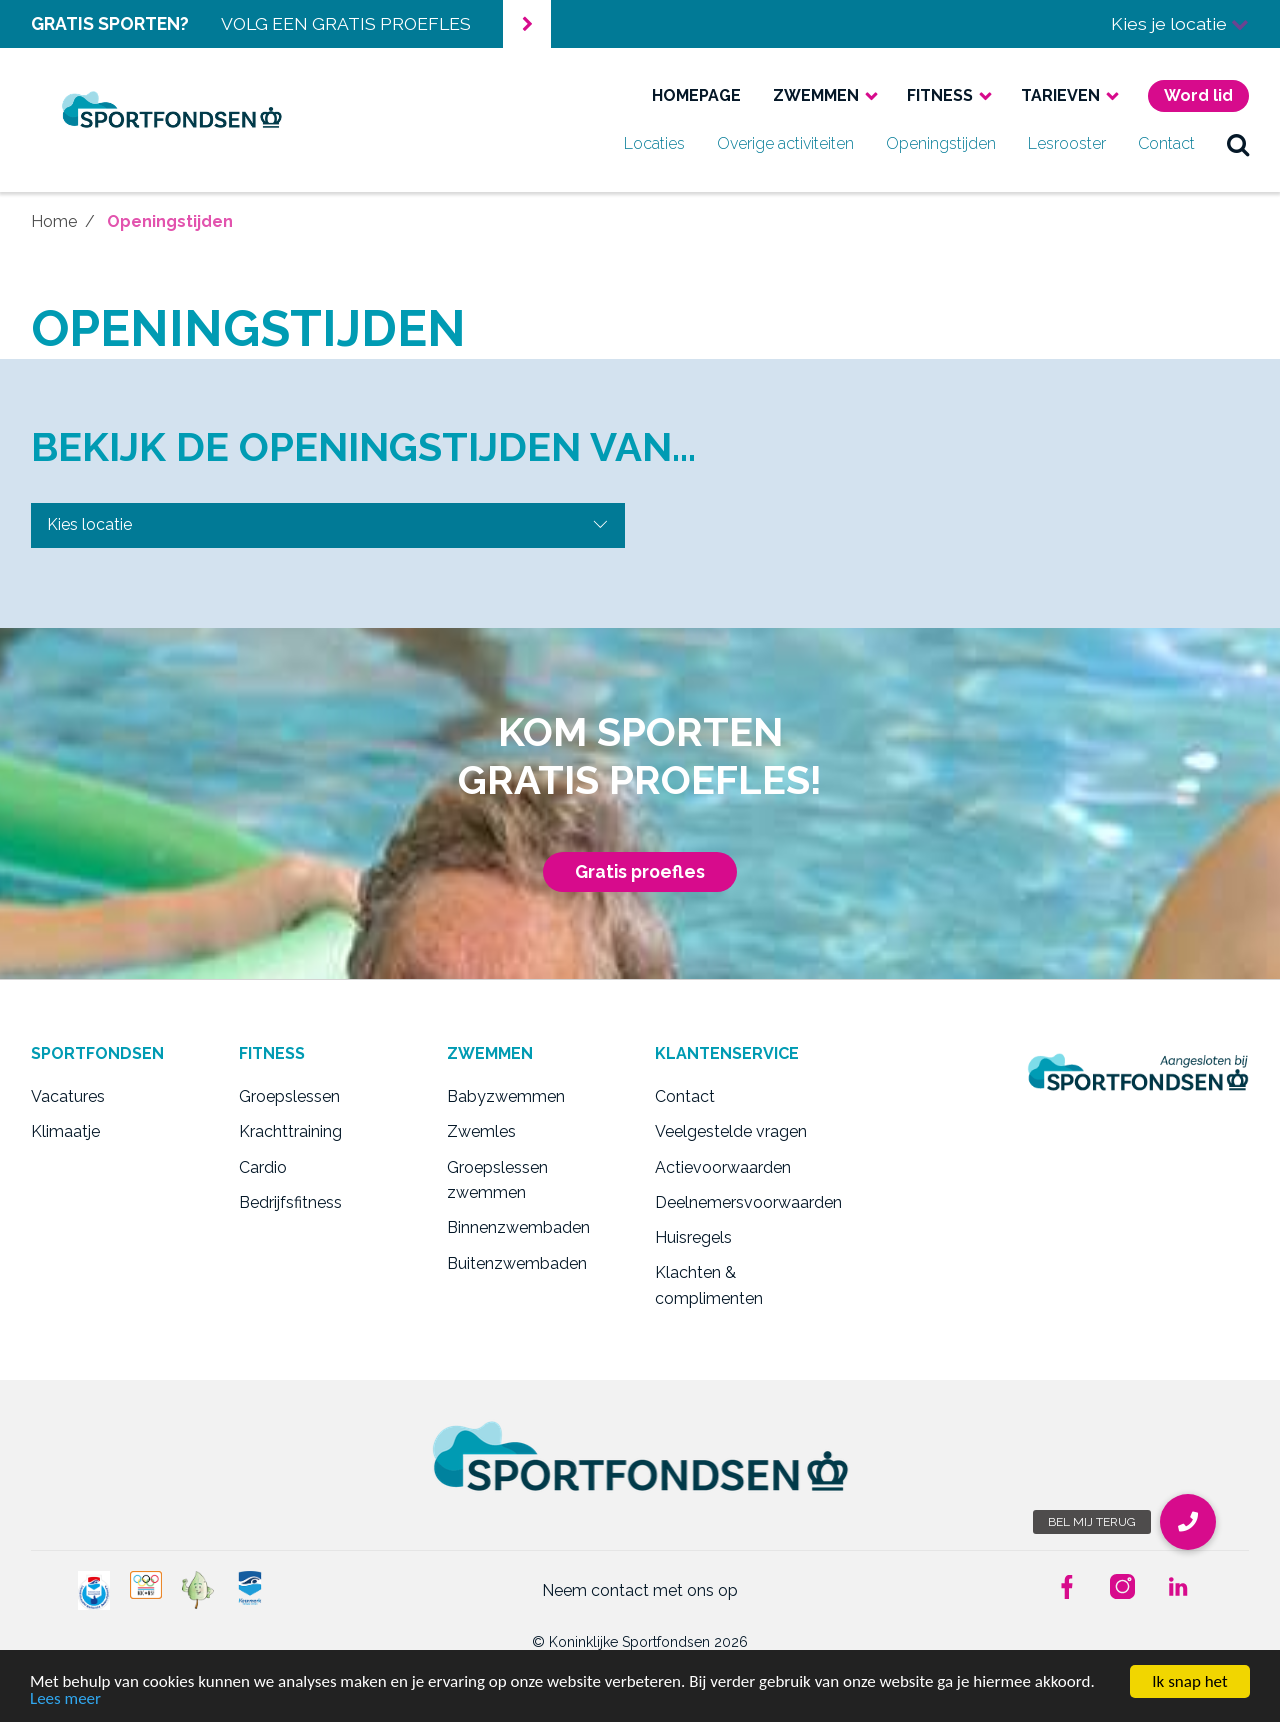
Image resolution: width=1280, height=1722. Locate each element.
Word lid (1198, 95)
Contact (1166, 143)
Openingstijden (941, 143)
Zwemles (481, 1131)
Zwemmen (816, 95)
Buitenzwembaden (517, 1263)
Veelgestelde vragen (731, 1131)
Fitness (940, 95)
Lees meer (65, 1699)
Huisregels (693, 1237)
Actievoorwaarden (723, 1167)
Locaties (654, 143)
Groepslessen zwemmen (497, 1180)
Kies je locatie (1180, 23)
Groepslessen (289, 1096)
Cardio (263, 1167)
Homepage (696, 95)
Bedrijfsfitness (290, 1202)
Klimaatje (65, 1131)
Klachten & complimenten (709, 1285)
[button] (1188, 1522)
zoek (1238, 144)
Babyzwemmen (506, 1096)
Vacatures (68, 1096)
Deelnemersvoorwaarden (744, 1202)
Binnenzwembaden (518, 1227)
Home (54, 221)
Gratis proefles (640, 871)
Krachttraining (290, 1131)
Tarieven (1060, 95)
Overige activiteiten (785, 143)
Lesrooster (1067, 143)
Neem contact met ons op (640, 1590)
